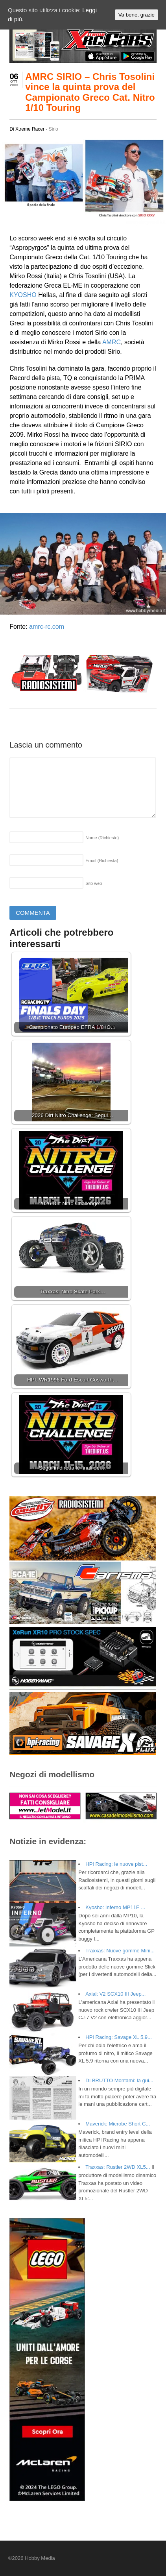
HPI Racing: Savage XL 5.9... (118, 2037)
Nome (102, 837)
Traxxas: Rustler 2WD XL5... (117, 2167)
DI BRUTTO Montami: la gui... (119, 2080)
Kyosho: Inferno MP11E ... (115, 1907)
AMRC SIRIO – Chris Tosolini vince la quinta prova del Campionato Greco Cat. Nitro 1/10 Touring (90, 92)
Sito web (93, 883)
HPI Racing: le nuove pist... (116, 1864)
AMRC (111, 342)
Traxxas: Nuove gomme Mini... (120, 1951)
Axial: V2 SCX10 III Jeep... (115, 1994)
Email (101, 860)
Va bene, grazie (136, 15)
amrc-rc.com (46, 626)
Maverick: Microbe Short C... (117, 2124)
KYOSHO (22, 295)
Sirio (53, 129)
